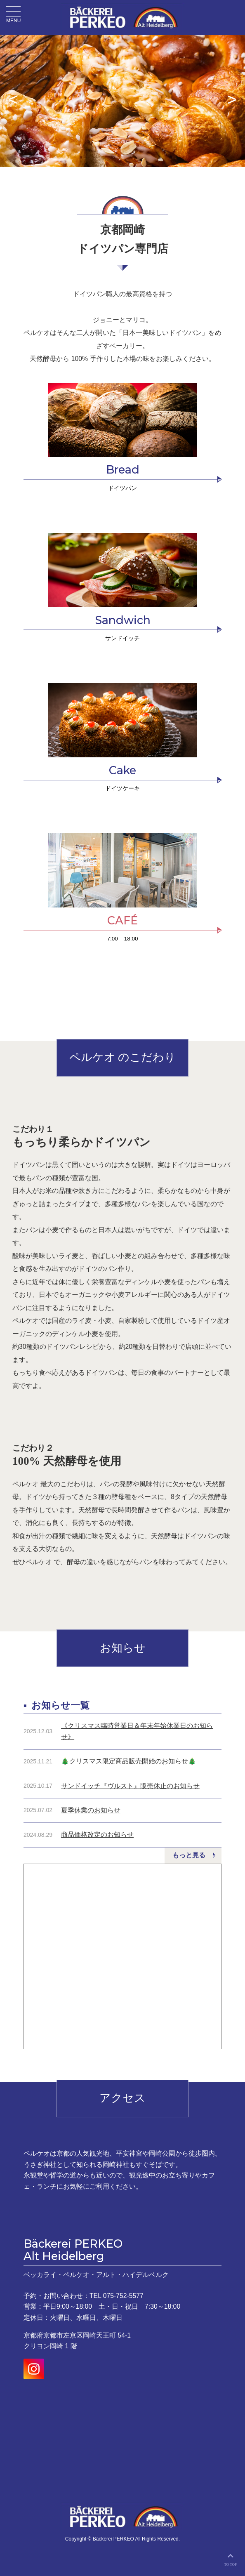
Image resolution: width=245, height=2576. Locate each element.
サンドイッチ (122, 638)
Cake (122, 770)
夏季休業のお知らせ (90, 1810)
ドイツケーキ (122, 788)
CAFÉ (122, 920)
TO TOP (230, 2558)
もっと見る (188, 1855)
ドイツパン (122, 488)
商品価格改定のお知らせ (97, 1834)
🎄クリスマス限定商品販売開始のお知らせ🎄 (128, 1761)
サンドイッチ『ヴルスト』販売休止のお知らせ (130, 1785)
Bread (122, 469)
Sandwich (123, 620)
